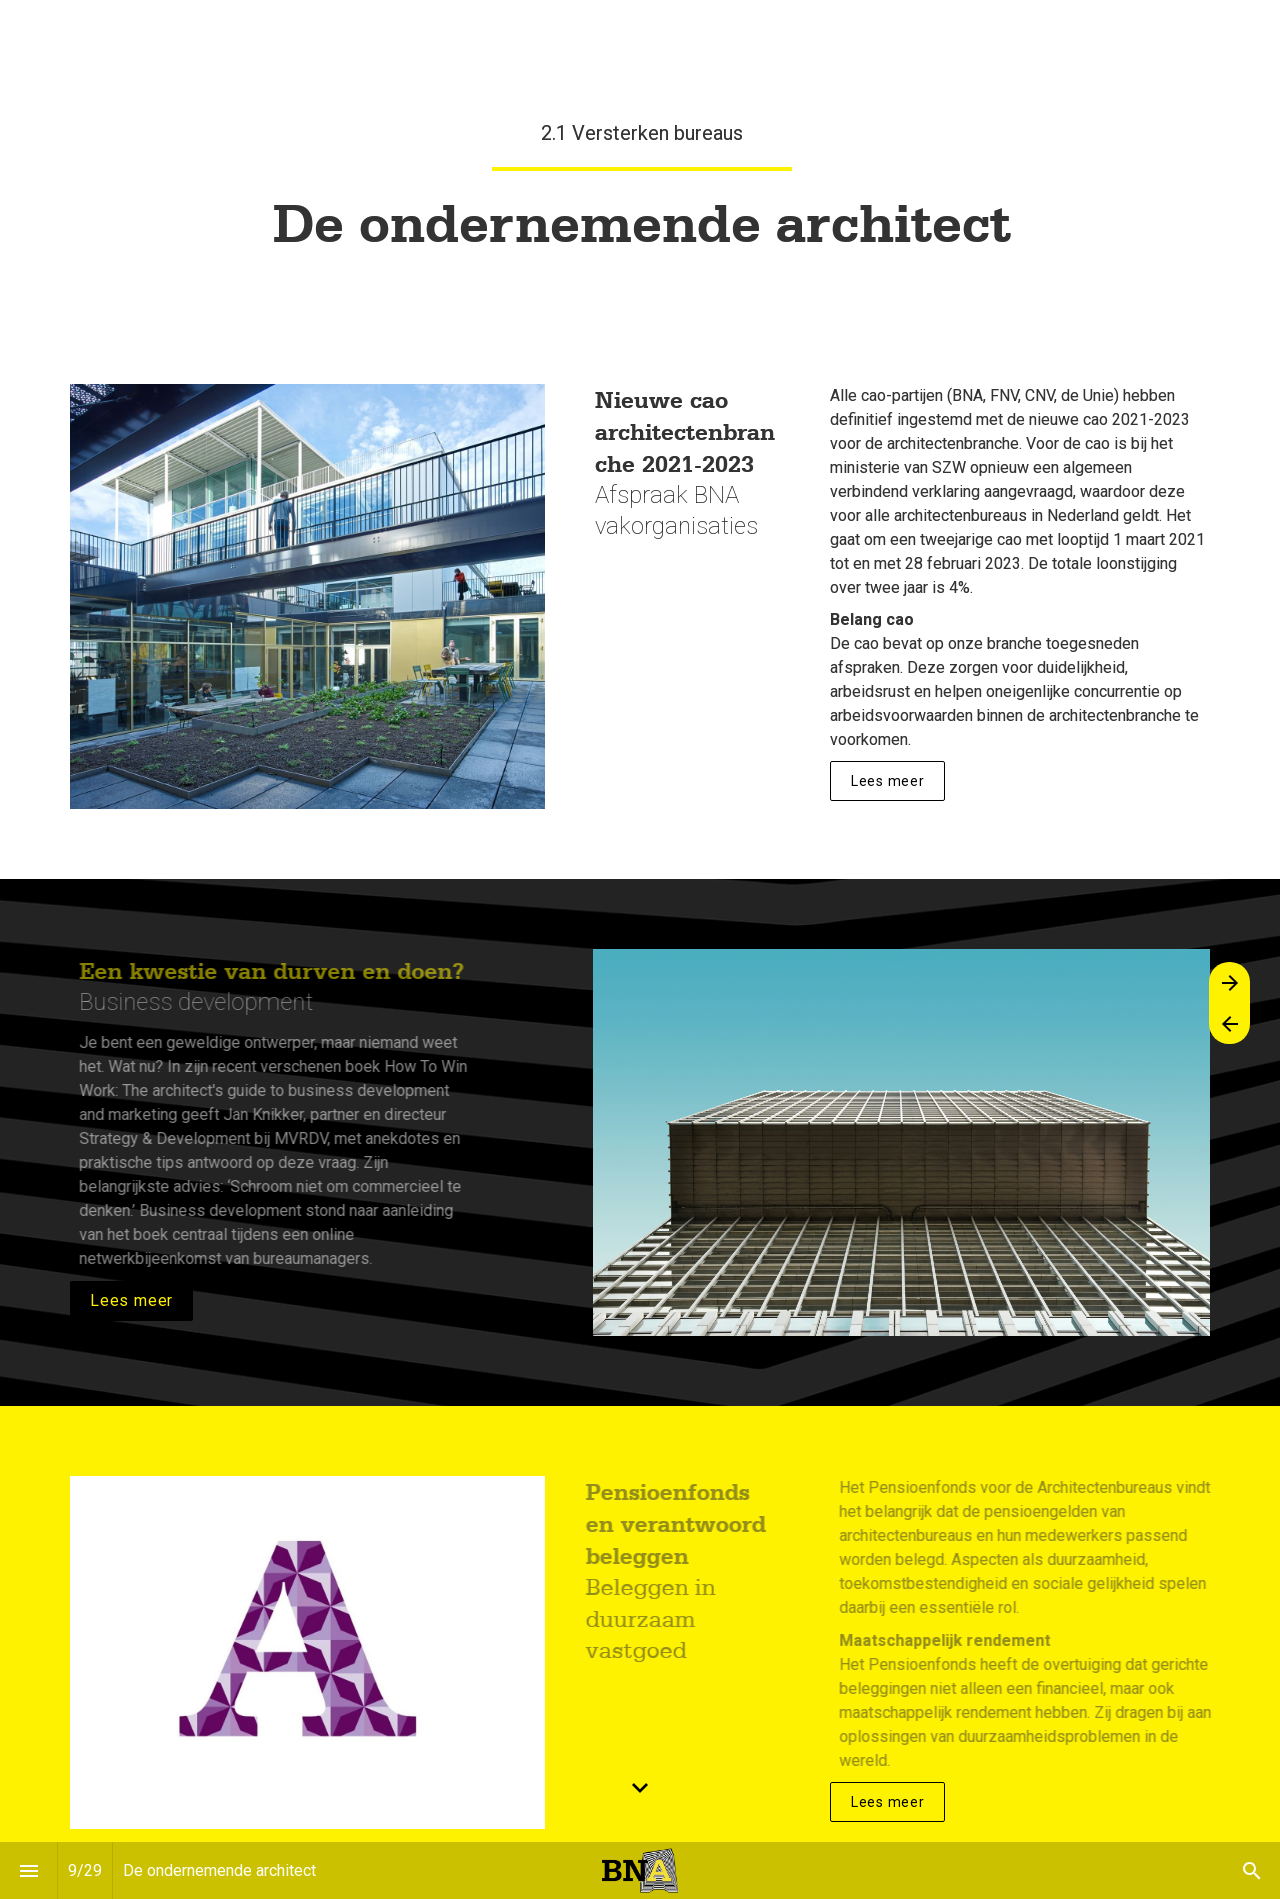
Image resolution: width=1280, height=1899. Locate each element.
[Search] (1251, 1870)
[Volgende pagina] (1229, 982)
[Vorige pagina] (1229, 1023)
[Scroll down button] (640, 1788)
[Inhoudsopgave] (28, 1870)
